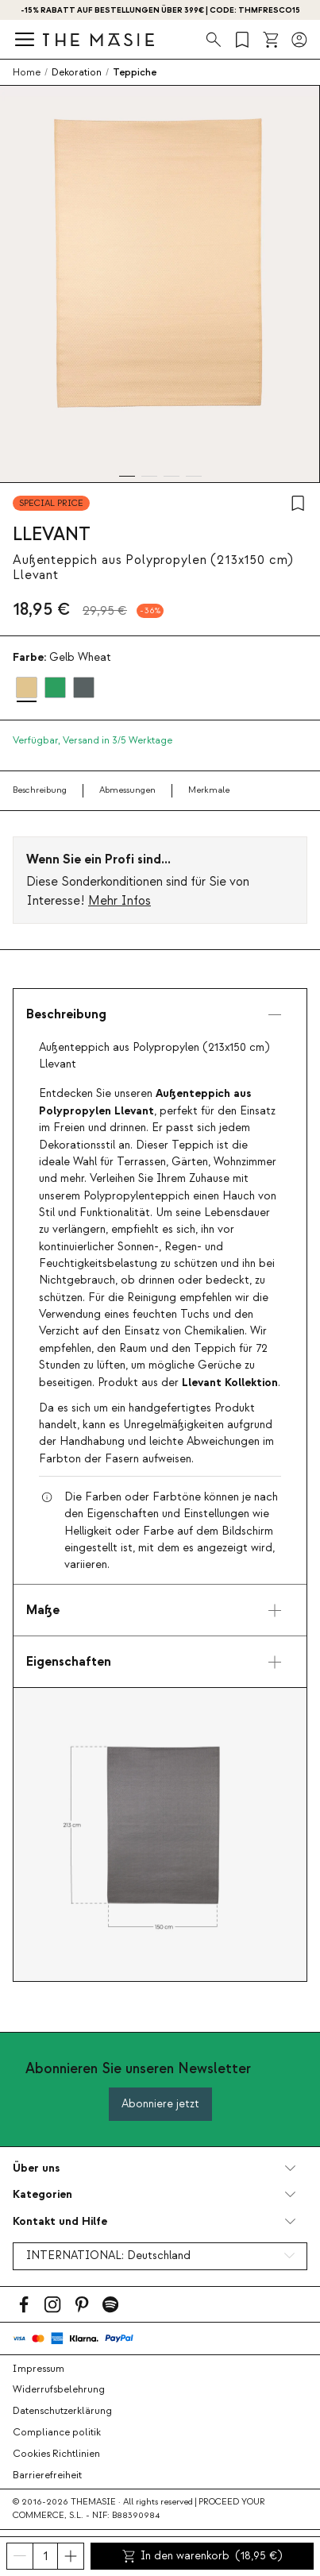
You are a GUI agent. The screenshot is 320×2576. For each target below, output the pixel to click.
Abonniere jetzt (160, 2104)
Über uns (36, 2168)
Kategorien (42, 2194)
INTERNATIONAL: (108, 2256)
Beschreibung (40, 790)
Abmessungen (127, 790)
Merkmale (208, 790)
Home (26, 72)
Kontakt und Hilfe (60, 2221)
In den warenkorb (202, 2556)
